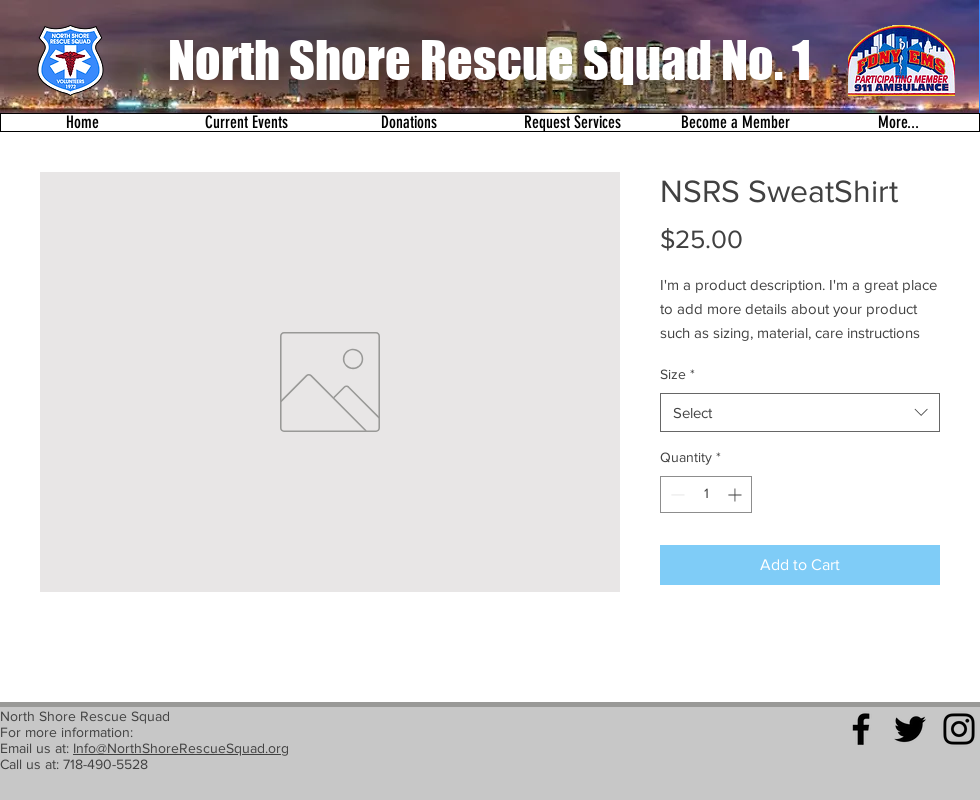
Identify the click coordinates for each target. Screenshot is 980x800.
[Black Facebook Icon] (861, 729)
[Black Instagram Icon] (959, 729)
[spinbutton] (706, 494)
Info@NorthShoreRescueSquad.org (181, 748)
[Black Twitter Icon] (910, 729)
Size (677, 374)
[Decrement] (675, 494)
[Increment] (736, 494)
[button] (245, 122)
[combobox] (800, 412)
